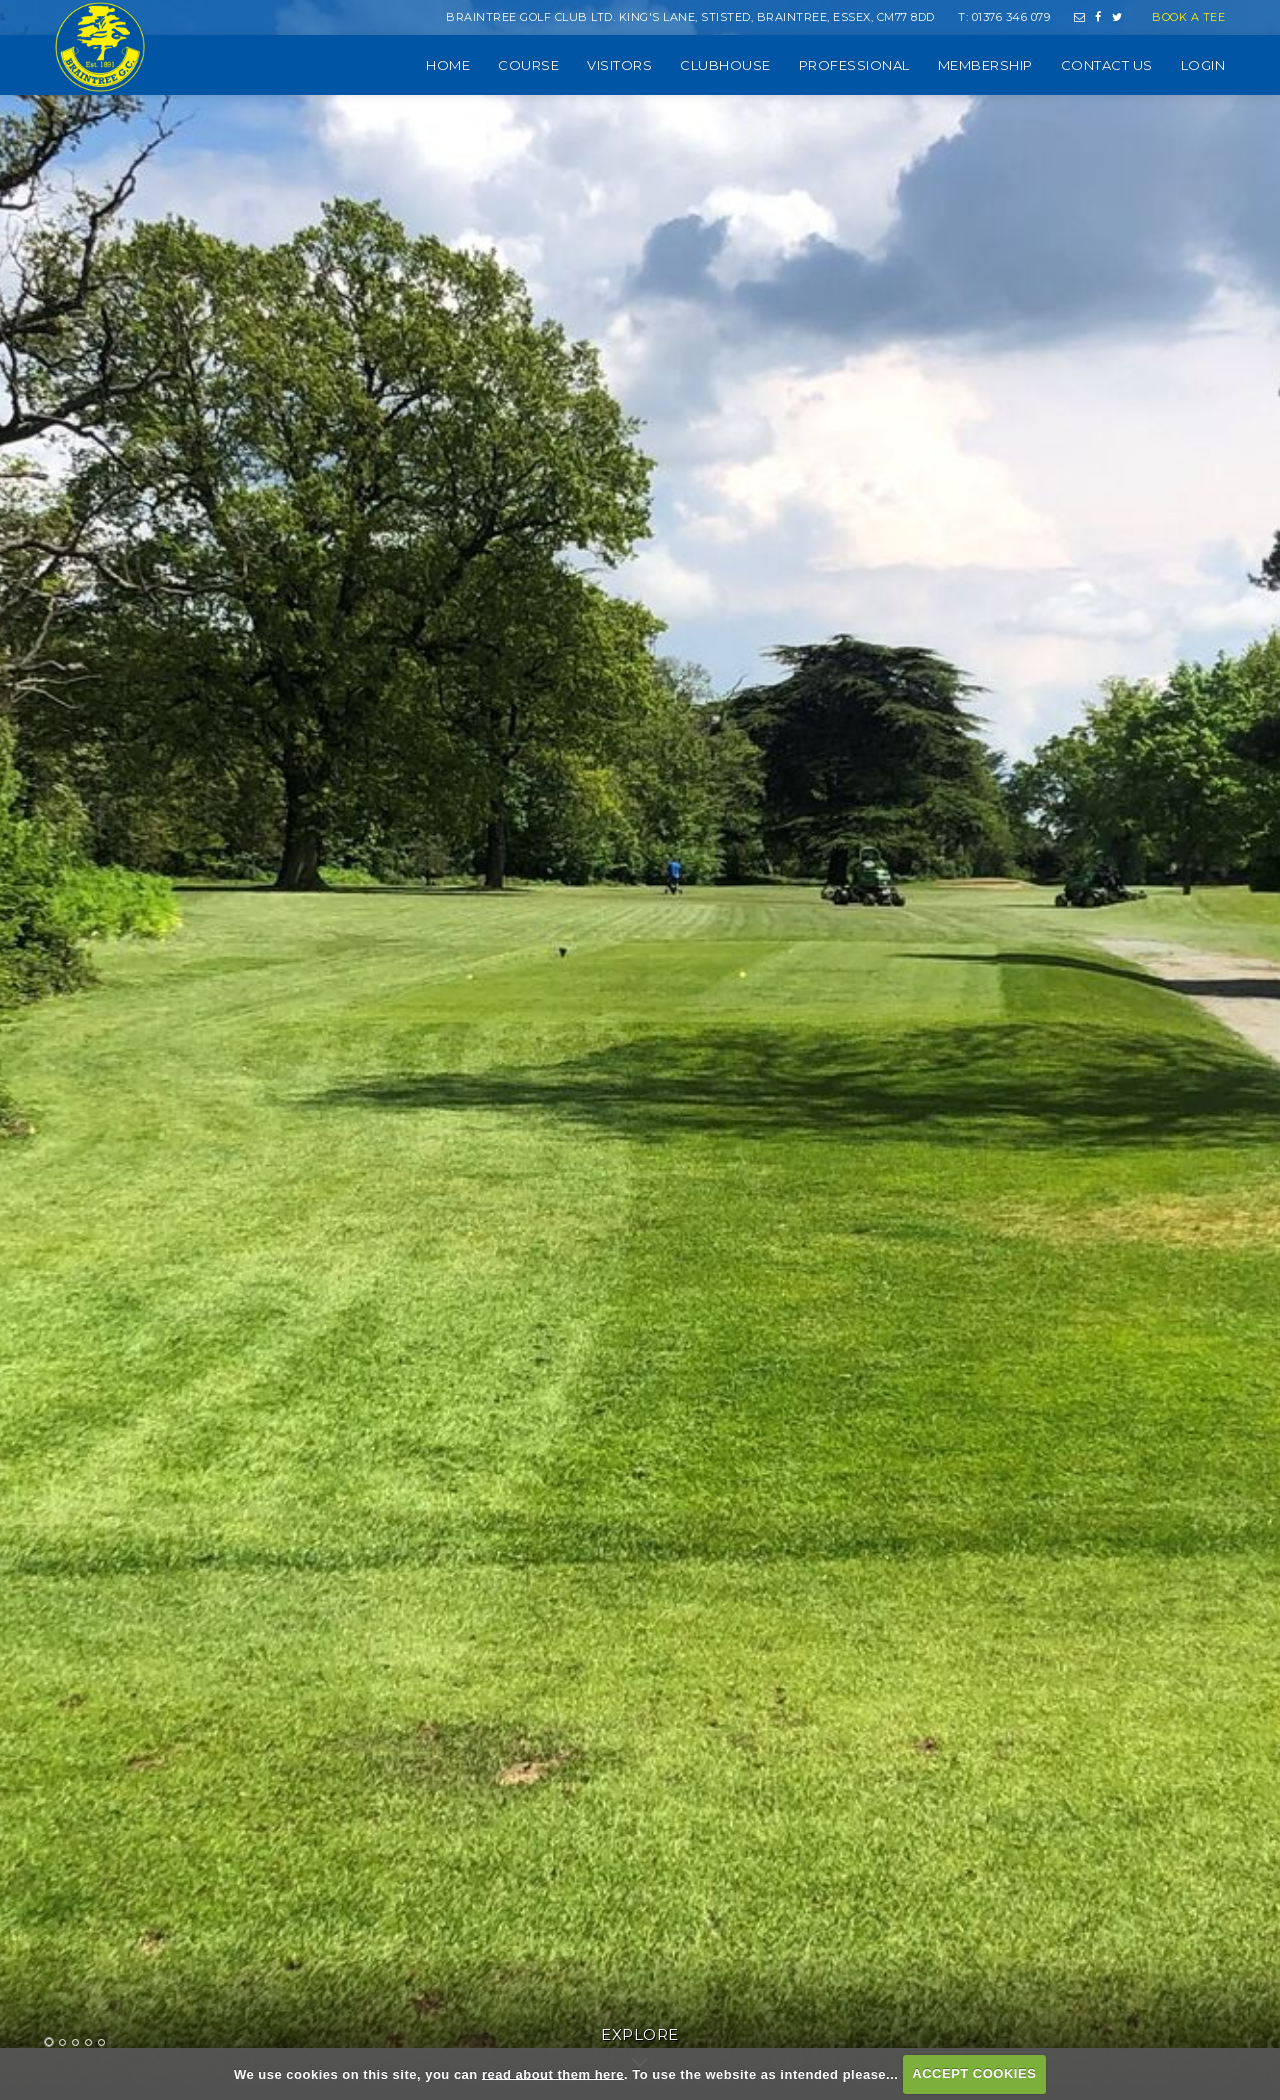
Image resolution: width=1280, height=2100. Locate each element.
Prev (76, 1178)
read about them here (553, 2073)
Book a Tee (1188, 17)
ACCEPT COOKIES (974, 2073)
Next (1203, 1178)
